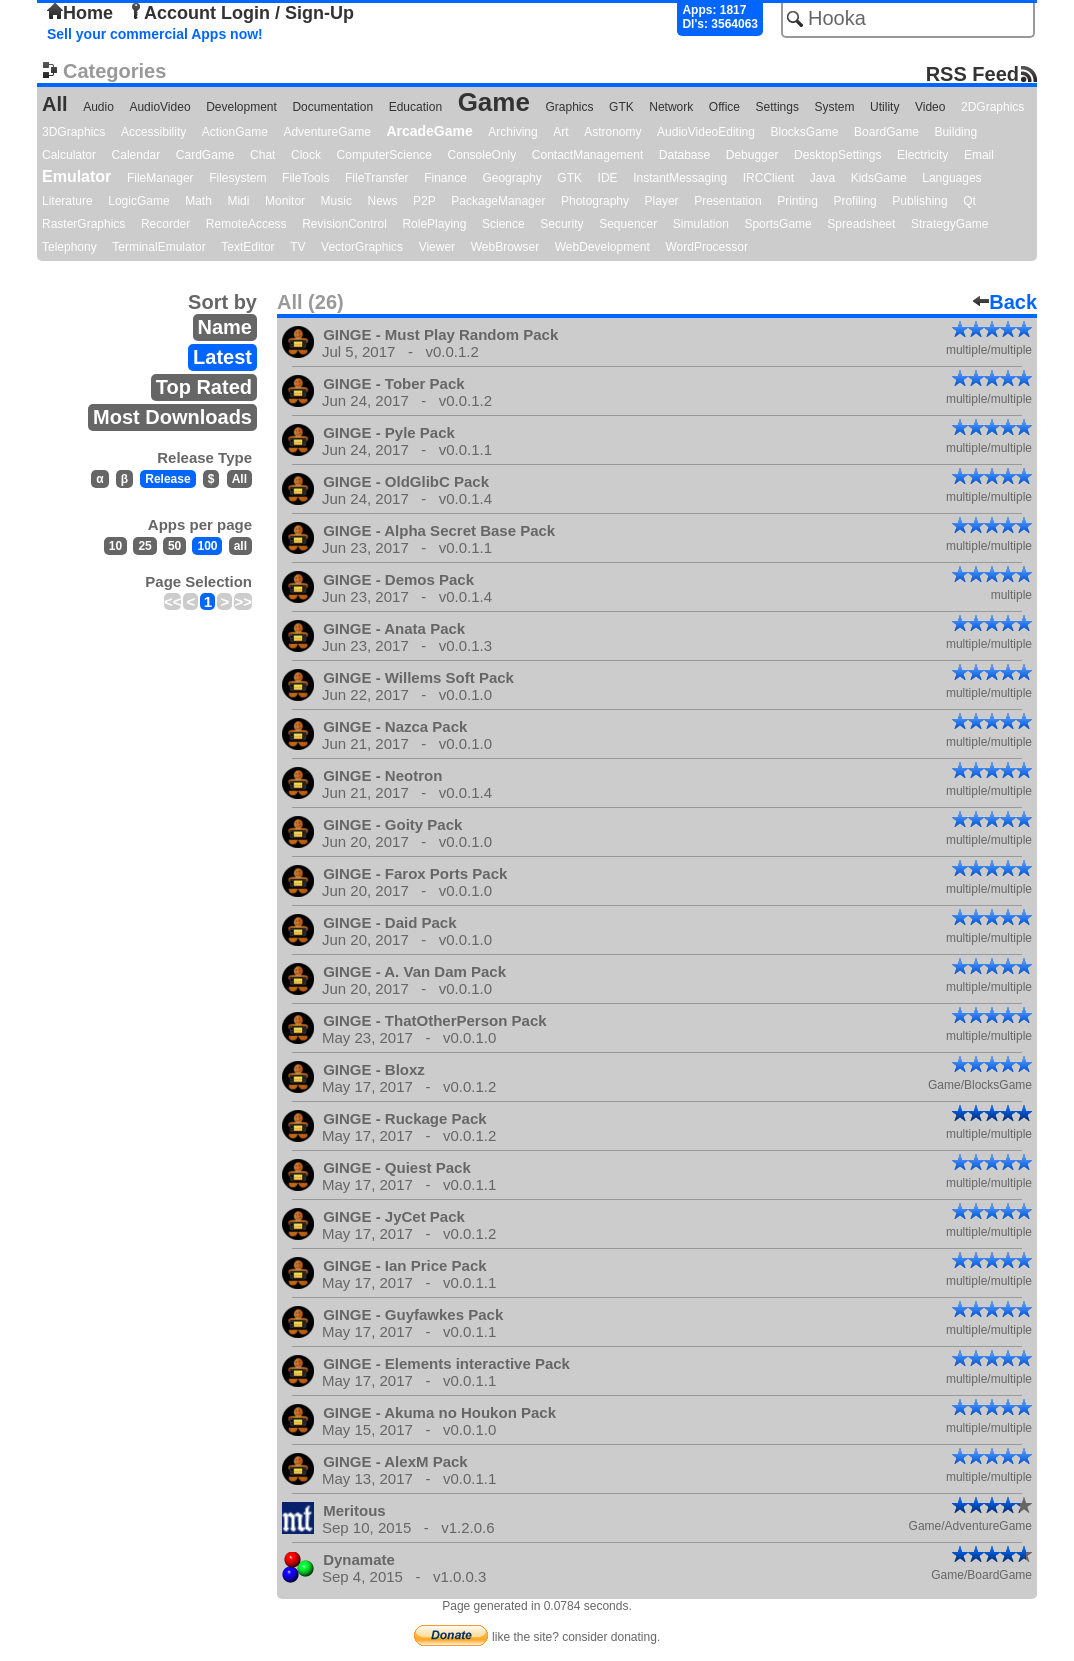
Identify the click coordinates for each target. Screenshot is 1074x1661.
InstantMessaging (680, 178)
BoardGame (886, 132)
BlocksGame (805, 132)
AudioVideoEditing (706, 132)
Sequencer (628, 224)
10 (115, 546)
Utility (884, 107)
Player (662, 201)
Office (724, 107)
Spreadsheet (861, 224)
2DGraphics (992, 107)
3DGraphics (73, 132)
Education (415, 107)
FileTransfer (377, 178)
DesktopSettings (837, 155)
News (383, 201)
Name (225, 327)
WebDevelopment (602, 247)
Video (930, 107)
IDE (608, 178)
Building (955, 132)
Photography (595, 201)
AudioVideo (159, 107)
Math (198, 201)
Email (979, 155)
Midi (238, 201)
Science (503, 224)
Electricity (922, 155)
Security (561, 224)
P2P (424, 201)
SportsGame (777, 224)
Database (684, 155)
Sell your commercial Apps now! (155, 34)
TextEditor (247, 247)
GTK (621, 107)
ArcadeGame (429, 131)
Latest (222, 357)
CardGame (205, 155)
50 (174, 546)
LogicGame (138, 201)
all (240, 546)
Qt (969, 201)
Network (671, 107)
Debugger (752, 155)
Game (494, 102)
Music (336, 201)
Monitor (285, 201)
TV (297, 247)
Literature (67, 201)
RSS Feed (972, 73)
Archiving (512, 132)
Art (560, 132)
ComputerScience (384, 155)
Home (80, 13)
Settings (777, 107)
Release (167, 479)
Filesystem (237, 178)
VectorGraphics (362, 247)
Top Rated (204, 387)
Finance (445, 178)
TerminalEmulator (158, 247)
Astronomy (612, 132)
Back (1005, 302)
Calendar (136, 155)
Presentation (727, 201)
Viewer (437, 247)
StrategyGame (949, 224)
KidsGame (879, 178)
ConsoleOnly (482, 155)
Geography (511, 178)
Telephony (69, 247)
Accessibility (153, 132)
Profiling (854, 201)
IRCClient (768, 178)
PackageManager (498, 201)
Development (241, 107)
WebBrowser (505, 247)
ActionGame (235, 132)
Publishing (919, 201)
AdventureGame (326, 132)
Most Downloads (172, 417)
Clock (306, 155)
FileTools (305, 178)
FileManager (160, 178)
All (55, 104)
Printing (797, 201)
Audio (98, 107)
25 (144, 546)
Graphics (569, 107)
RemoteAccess (246, 224)
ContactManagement (587, 155)
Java (822, 178)
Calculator (69, 155)
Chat (262, 155)
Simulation (701, 224)
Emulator (76, 176)
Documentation (332, 107)
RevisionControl (344, 224)
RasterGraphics (83, 224)
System (834, 107)
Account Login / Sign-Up (241, 13)
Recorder (165, 224)
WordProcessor (706, 247)
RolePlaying (434, 224)
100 (207, 546)
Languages (951, 178)
